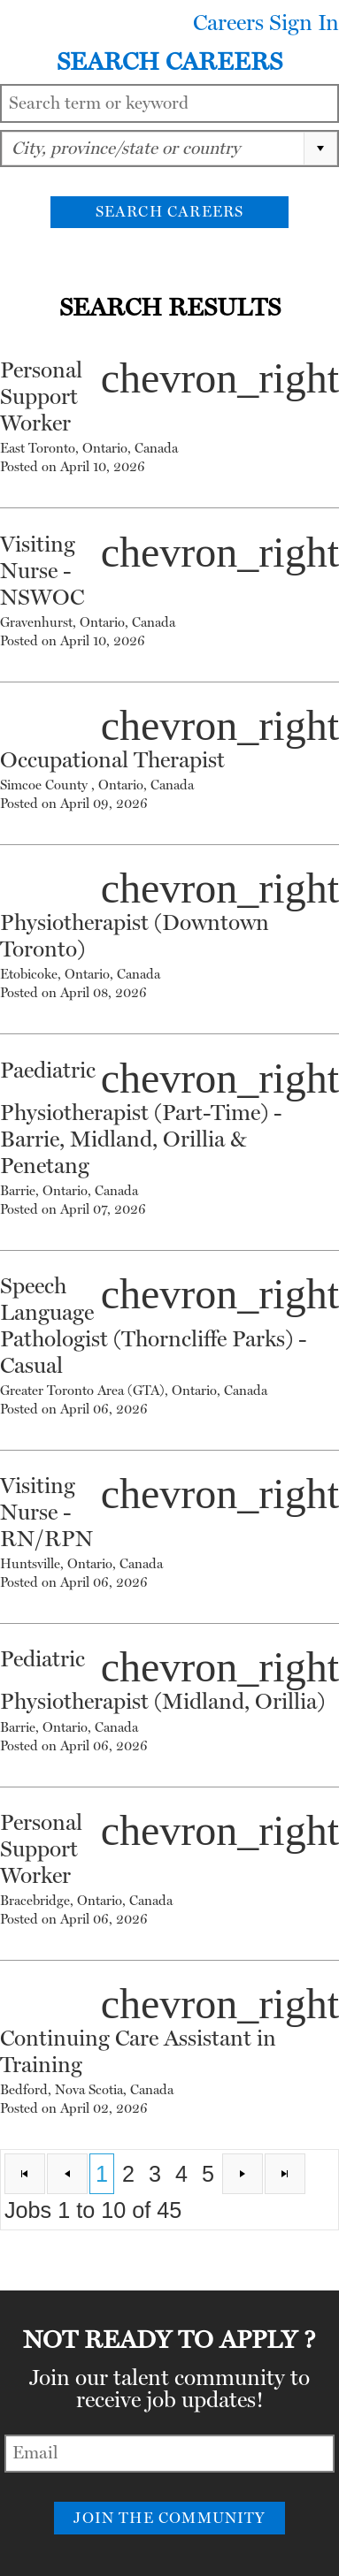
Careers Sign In (266, 23)
